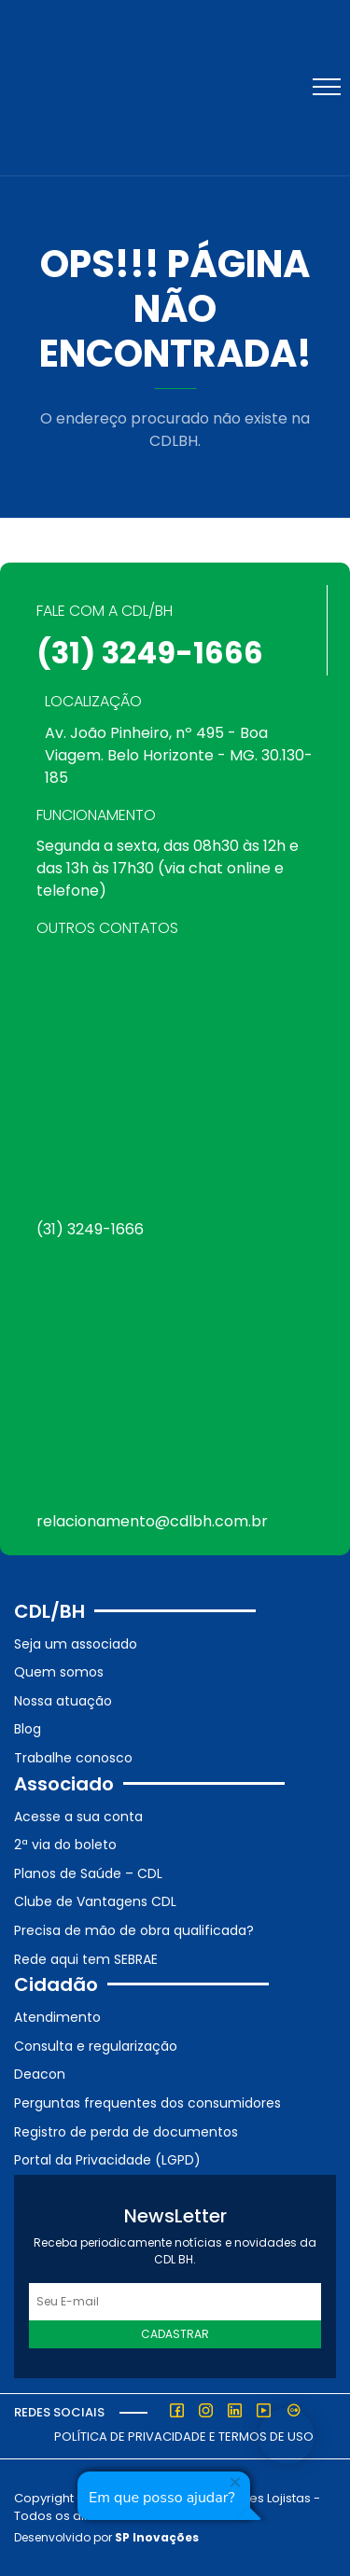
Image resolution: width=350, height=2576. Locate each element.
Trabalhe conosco (73, 1757)
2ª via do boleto (65, 1844)
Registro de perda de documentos (126, 2132)
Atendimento (57, 2017)
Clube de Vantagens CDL (95, 1901)
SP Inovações (157, 2537)
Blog (27, 1729)
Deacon (39, 2074)
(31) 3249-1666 (149, 653)
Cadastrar (175, 2334)
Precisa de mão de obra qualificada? (134, 1930)
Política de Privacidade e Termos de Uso (184, 2436)
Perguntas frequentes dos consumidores (147, 2103)
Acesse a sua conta (78, 1816)
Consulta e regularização (95, 2046)
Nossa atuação (63, 1701)
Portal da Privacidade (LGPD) (107, 2160)
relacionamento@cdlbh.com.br (152, 1521)
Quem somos (59, 1672)
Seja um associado (75, 1644)
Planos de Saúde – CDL (88, 1873)
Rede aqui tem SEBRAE (86, 1959)
